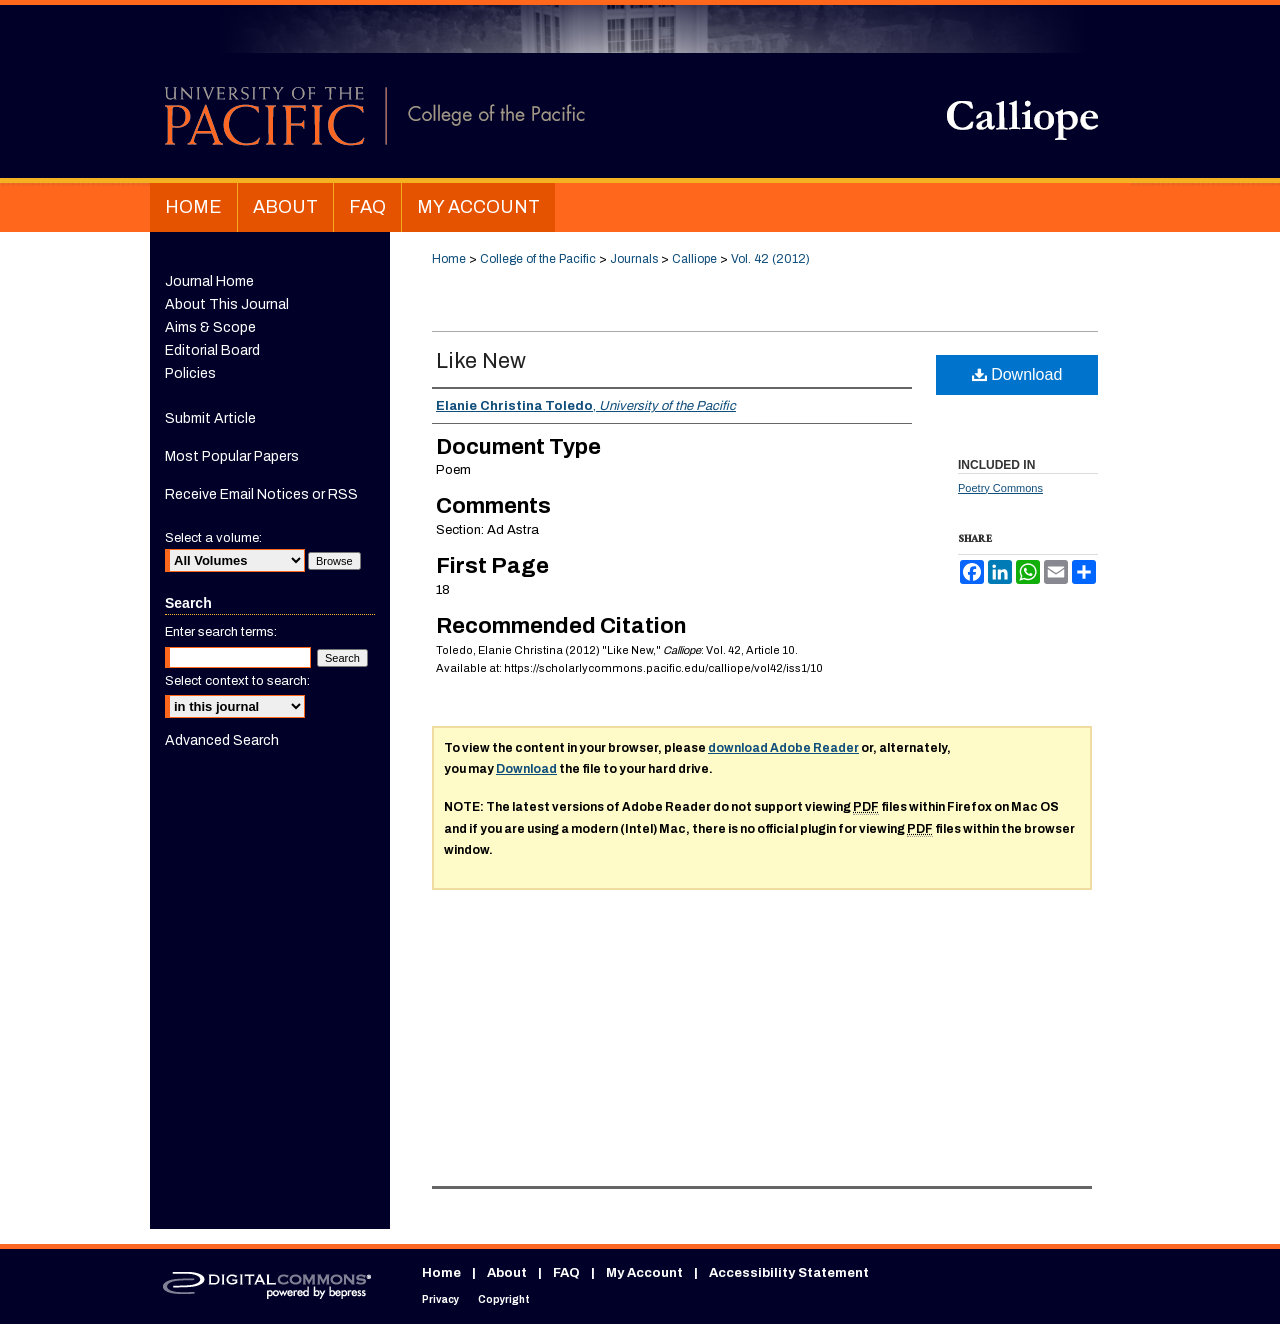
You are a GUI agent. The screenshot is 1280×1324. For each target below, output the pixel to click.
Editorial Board (212, 350)
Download (1017, 374)
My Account (644, 1273)
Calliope (694, 259)
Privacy (440, 1299)
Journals (634, 259)
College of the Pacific (538, 259)
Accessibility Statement (789, 1273)
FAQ (566, 1273)
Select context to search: (237, 681)
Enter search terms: (221, 632)
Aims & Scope (210, 327)
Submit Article (210, 418)
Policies (190, 373)
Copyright (504, 1299)
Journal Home (209, 281)
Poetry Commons (1000, 488)
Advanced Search (222, 740)
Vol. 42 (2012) (770, 259)
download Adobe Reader (783, 748)
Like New (481, 361)
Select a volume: (213, 538)
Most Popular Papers (232, 456)
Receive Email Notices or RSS (261, 494)
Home (449, 259)
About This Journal (227, 304)
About (507, 1273)
